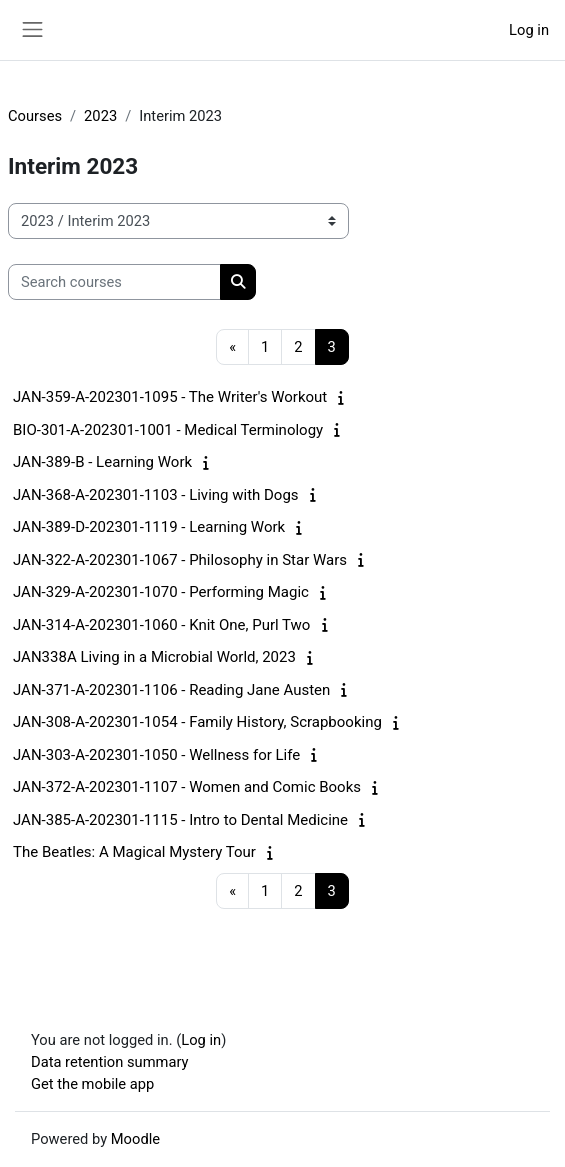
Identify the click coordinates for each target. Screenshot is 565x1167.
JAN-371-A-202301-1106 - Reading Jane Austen (171, 690)
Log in (529, 30)
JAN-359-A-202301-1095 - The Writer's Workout (170, 397)
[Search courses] (114, 282)
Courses (35, 116)
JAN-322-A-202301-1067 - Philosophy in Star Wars (180, 560)
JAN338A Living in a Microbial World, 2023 (154, 657)
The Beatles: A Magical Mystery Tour (134, 852)
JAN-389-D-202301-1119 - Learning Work (149, 527)
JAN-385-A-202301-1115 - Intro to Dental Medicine (180, 820)
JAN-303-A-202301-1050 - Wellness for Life (156, 755)
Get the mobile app (92, 1084)
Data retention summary (110, 1062)
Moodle (135, 1139)
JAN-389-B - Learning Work (102, 462)
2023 (100, 116)
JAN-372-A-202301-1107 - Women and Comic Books (187, 787)
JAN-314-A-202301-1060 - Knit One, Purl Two (161, 625)
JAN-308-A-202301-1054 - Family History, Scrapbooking (197, 722)
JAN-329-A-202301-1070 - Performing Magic (161, 592)
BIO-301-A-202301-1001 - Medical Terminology (168, 430)
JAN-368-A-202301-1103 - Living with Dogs (156, 495)
